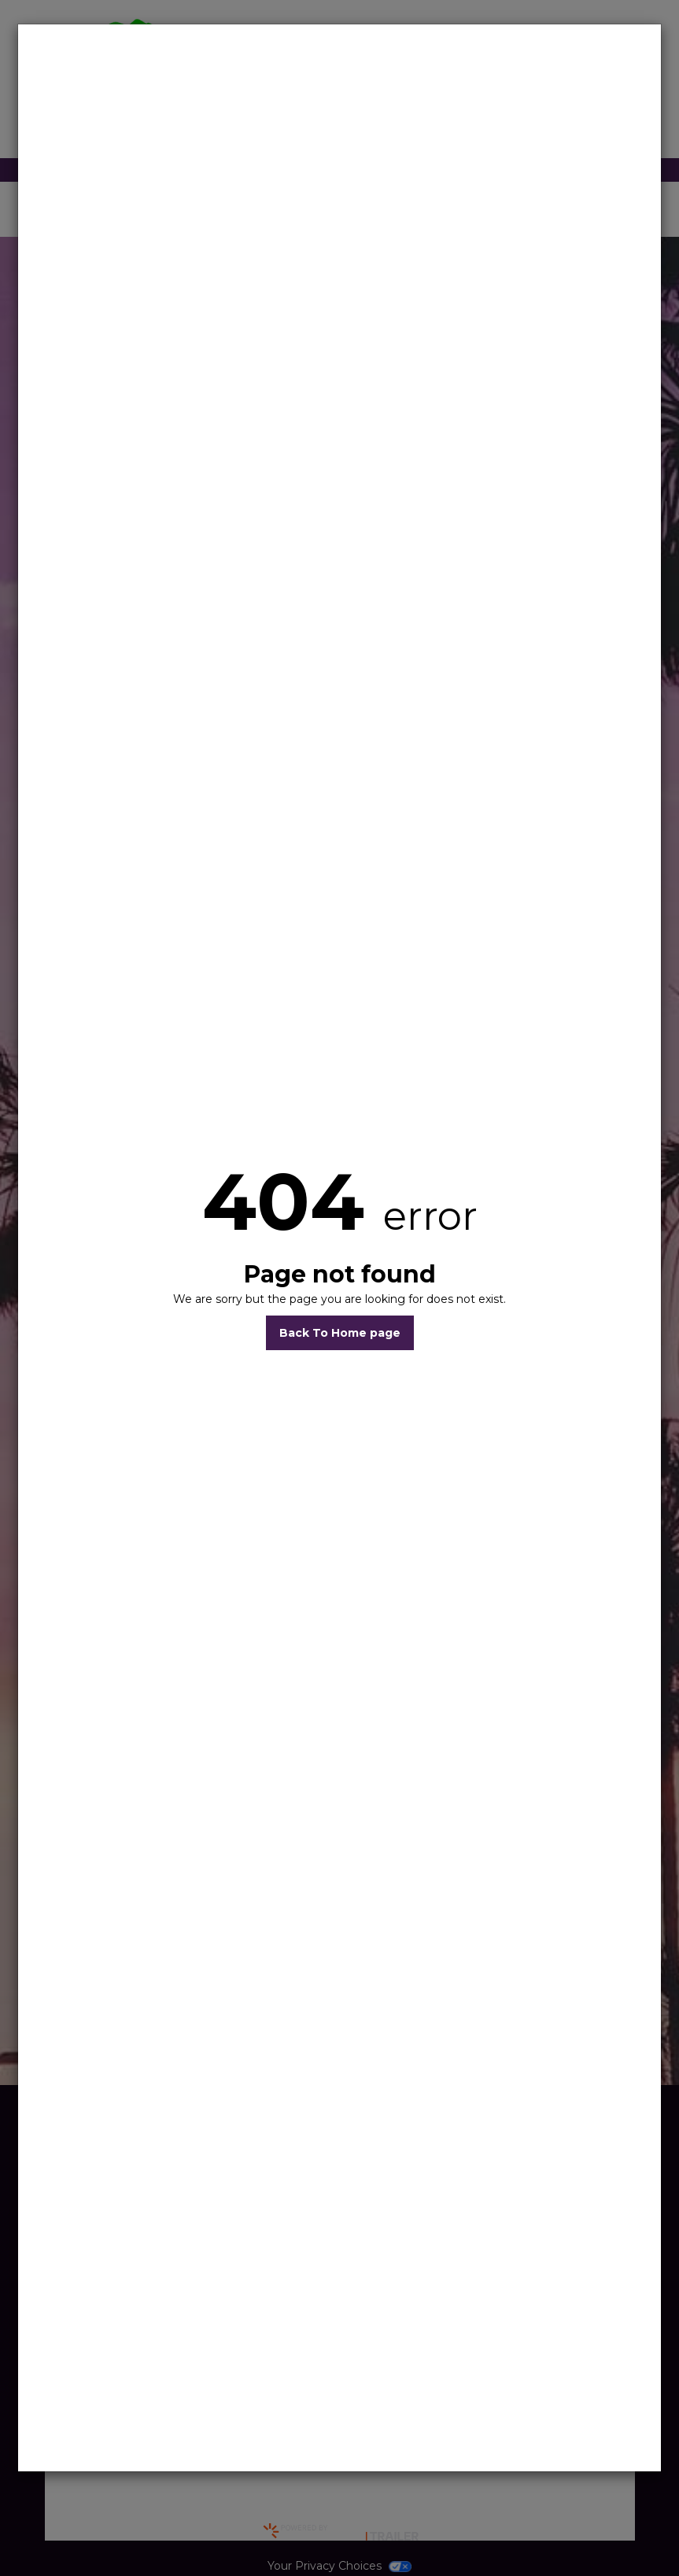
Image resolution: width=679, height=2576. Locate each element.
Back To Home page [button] (339, 1333)
